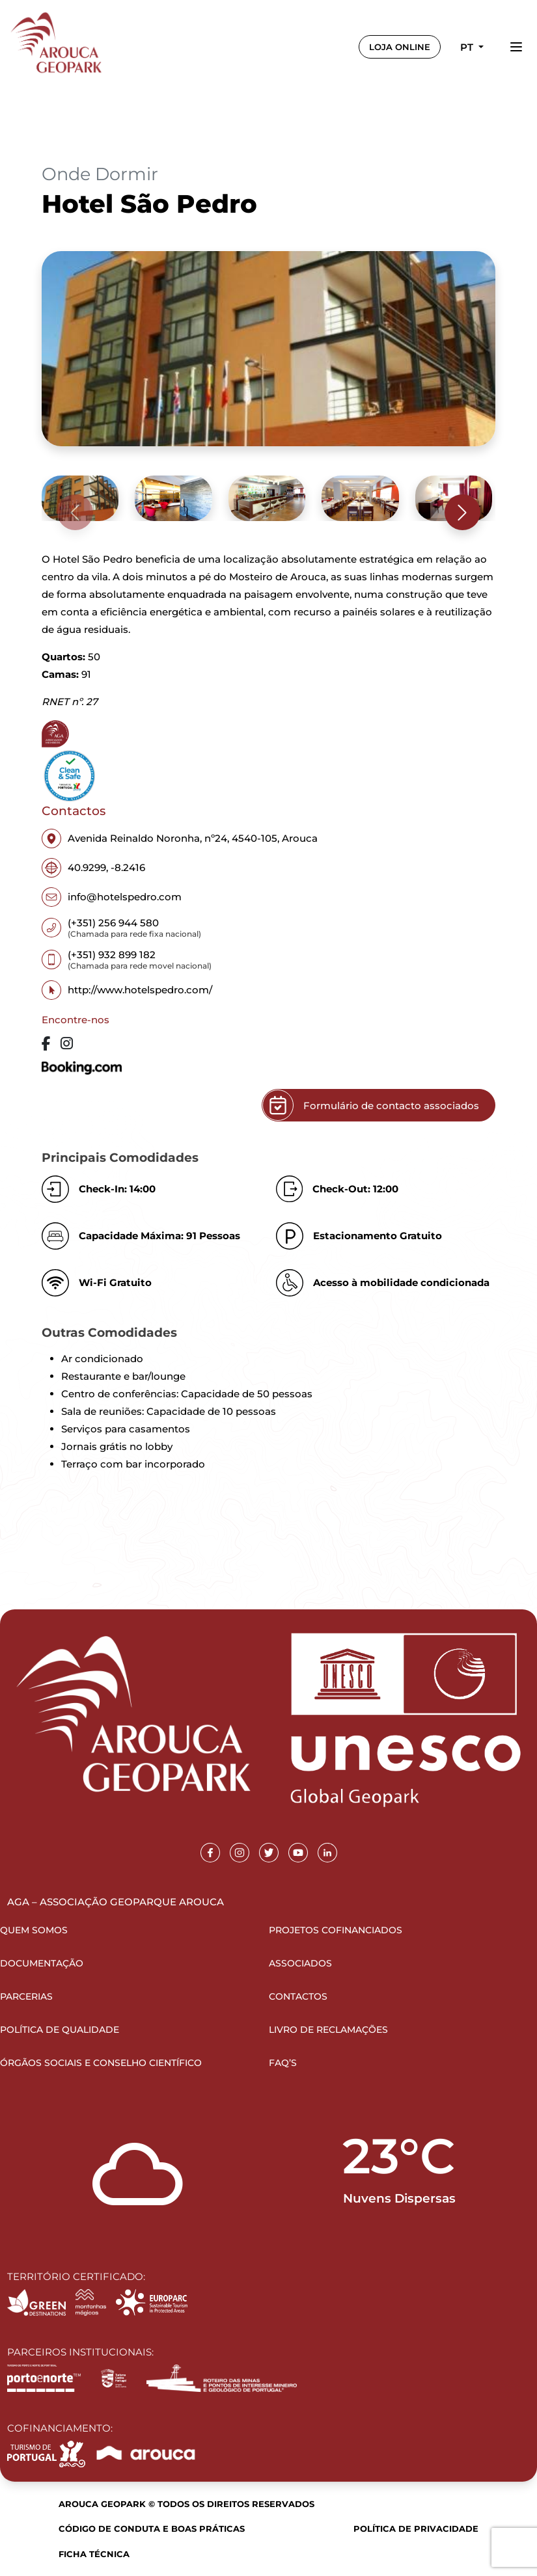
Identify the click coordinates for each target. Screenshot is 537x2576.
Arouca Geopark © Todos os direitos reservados (186, 2504)
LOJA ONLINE (399, 47)
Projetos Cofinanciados (335, 1930)
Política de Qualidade (59, 2029)
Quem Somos (34, 1930)
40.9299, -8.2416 (93, 868)
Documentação (41, 1963)
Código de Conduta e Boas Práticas (152, 2528)
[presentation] (75, 512)
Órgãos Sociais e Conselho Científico (101, 2063)
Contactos (298, 1996)
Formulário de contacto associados (370, 1105)
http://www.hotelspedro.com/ (127, 990)
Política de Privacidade (415, 2528)
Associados (300, 1963)
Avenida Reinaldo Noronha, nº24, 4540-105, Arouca (180, 838)
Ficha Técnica (94, 2554)
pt (468, 47)
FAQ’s (283, 2063)
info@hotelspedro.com (112, 897)
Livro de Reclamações (328, 2029)
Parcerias (26, 1996)
